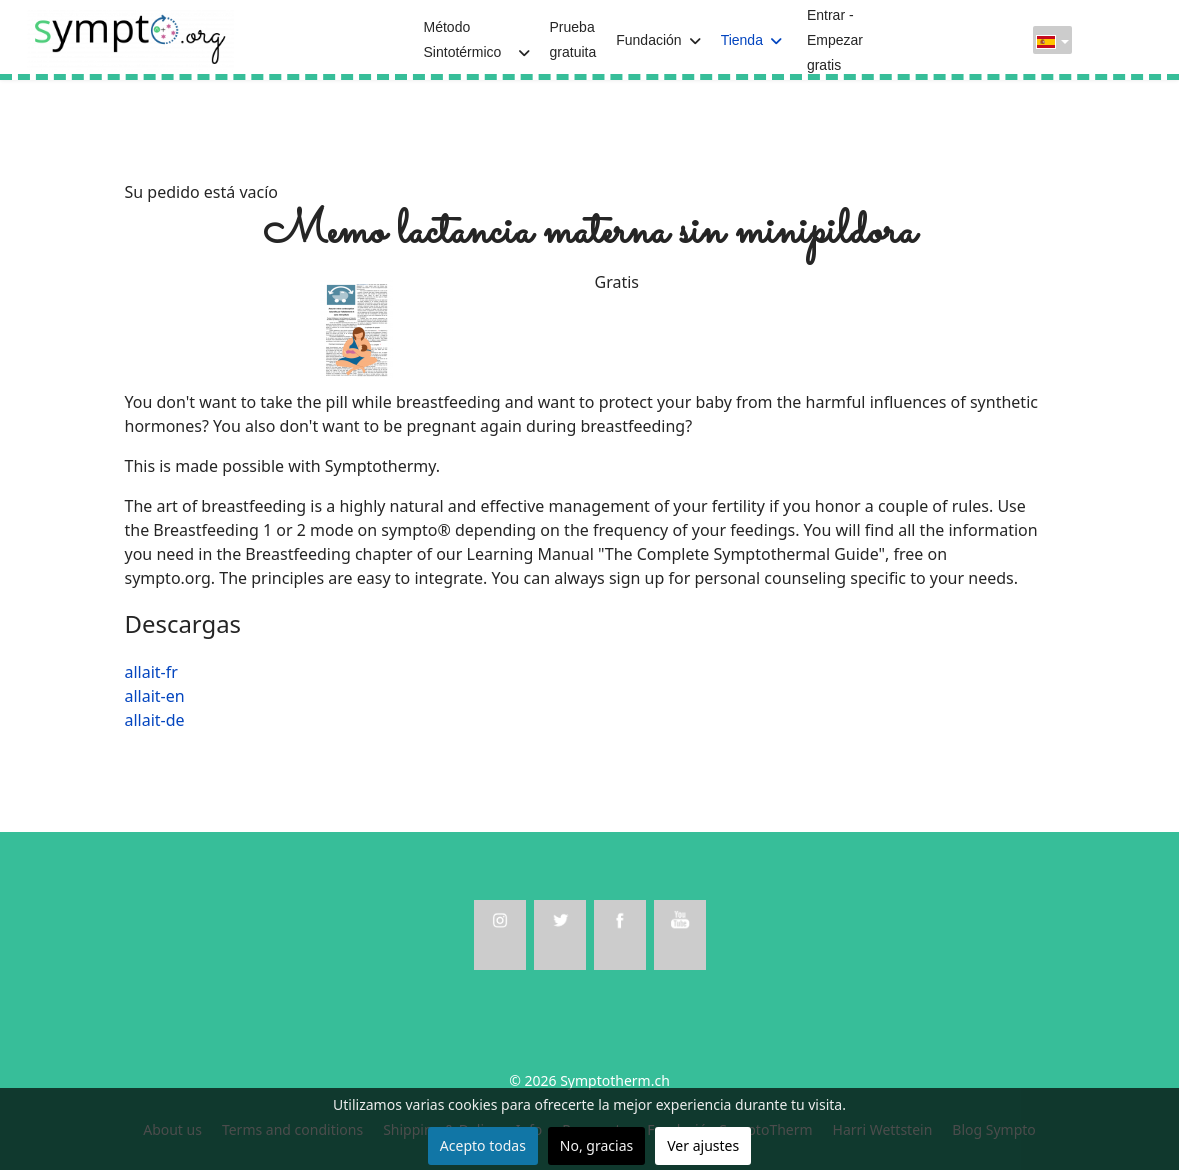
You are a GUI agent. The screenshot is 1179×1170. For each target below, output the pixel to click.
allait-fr (151, 672)
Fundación (648, 40)
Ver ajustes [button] (703, 1145)
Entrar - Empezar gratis (835, 40)
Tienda (742, 40)
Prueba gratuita (573, 39)
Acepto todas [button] (483, 1145)
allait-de (155, 720)
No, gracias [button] (596, 1145)
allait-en (155, 696)
